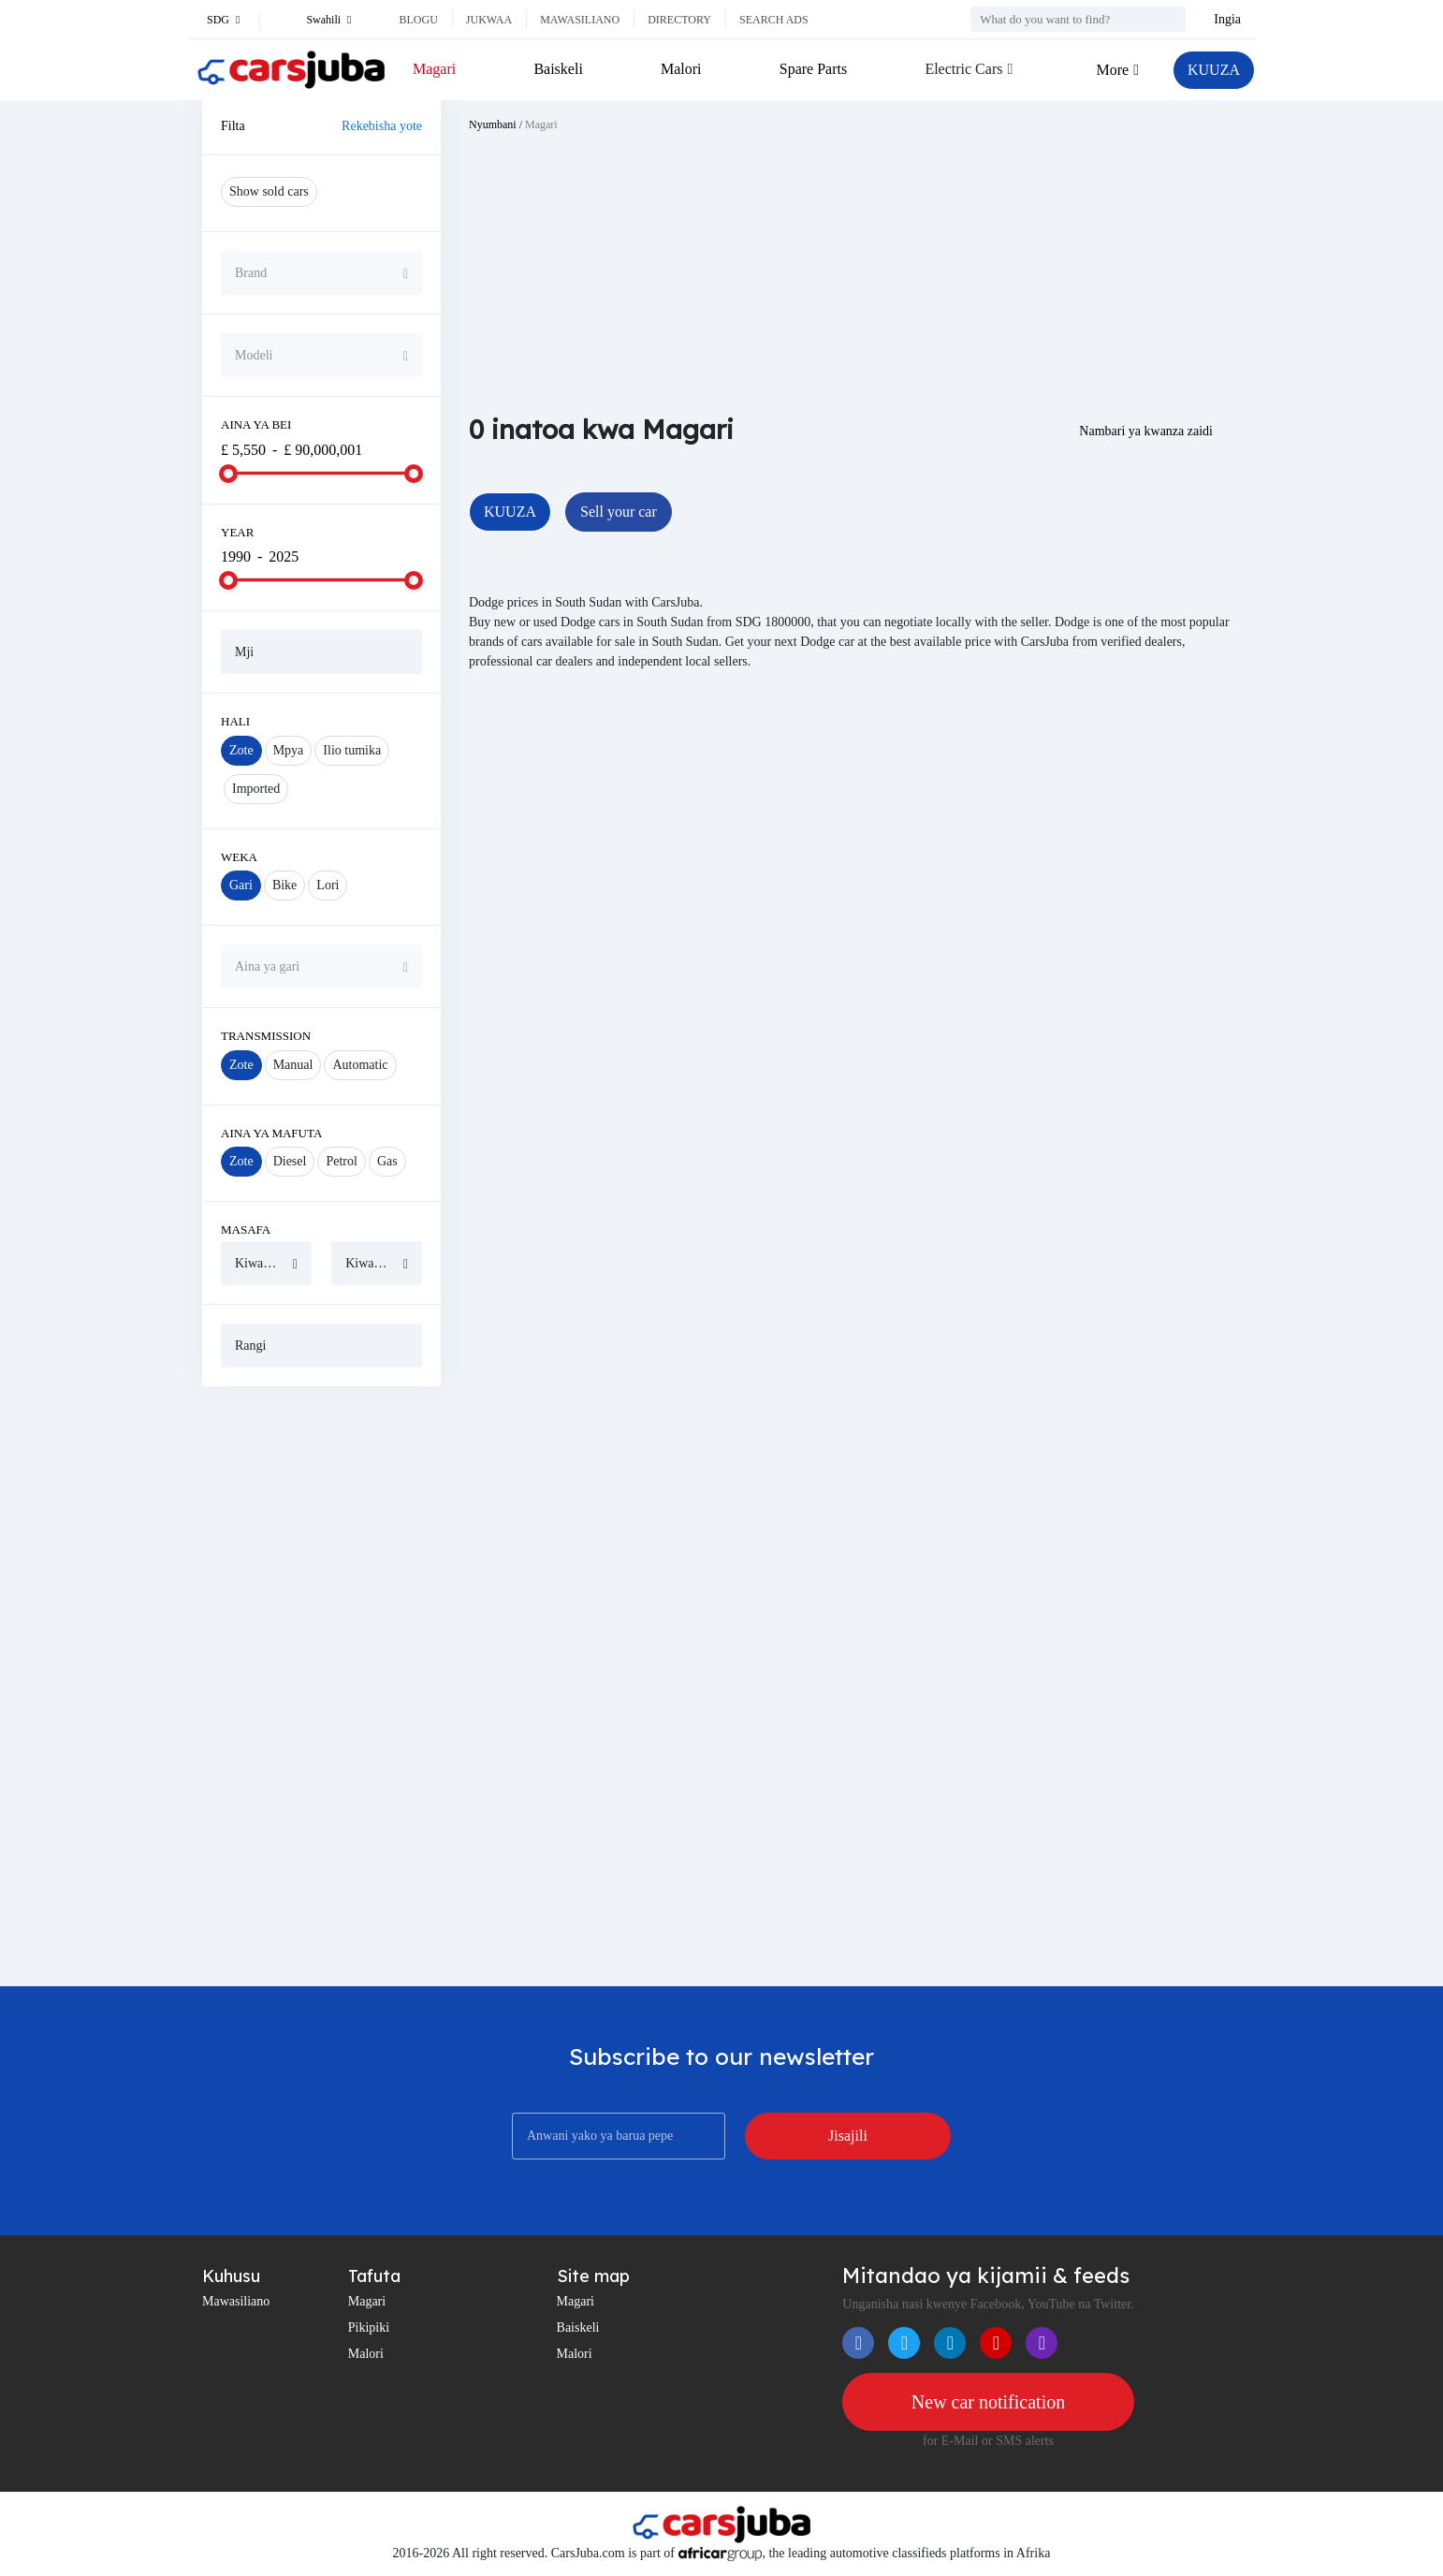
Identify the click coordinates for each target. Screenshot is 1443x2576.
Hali (235, 721)
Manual (293, 1065)
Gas (387, 1161)
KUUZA (1214, 70)
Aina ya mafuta (271, 1133)
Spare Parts (813, 69)
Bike (284, 885)
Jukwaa (489, 19)
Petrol (341, 1161)
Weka (239, 857)
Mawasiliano (579, 19)
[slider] (228, 473)
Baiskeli (557, 69)
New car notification (988, 2402)
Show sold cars (269, 191)
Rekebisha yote (382, 126)
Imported (256, 789)
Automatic (359, 1065)
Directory (679, 19)
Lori (327, 885)
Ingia (1227, 19)
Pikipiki (368, 2327)
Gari (241, 885)
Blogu (418, 19)
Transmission (266, 1036)
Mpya (288, 750)
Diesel (290, 1161)
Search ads (774, 19)
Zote (241, 750)
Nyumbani (493, 124)
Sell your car (618, 512)
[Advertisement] (321, 1686)
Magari (434, 69)
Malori (681, 69)
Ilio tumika (352, 750)
